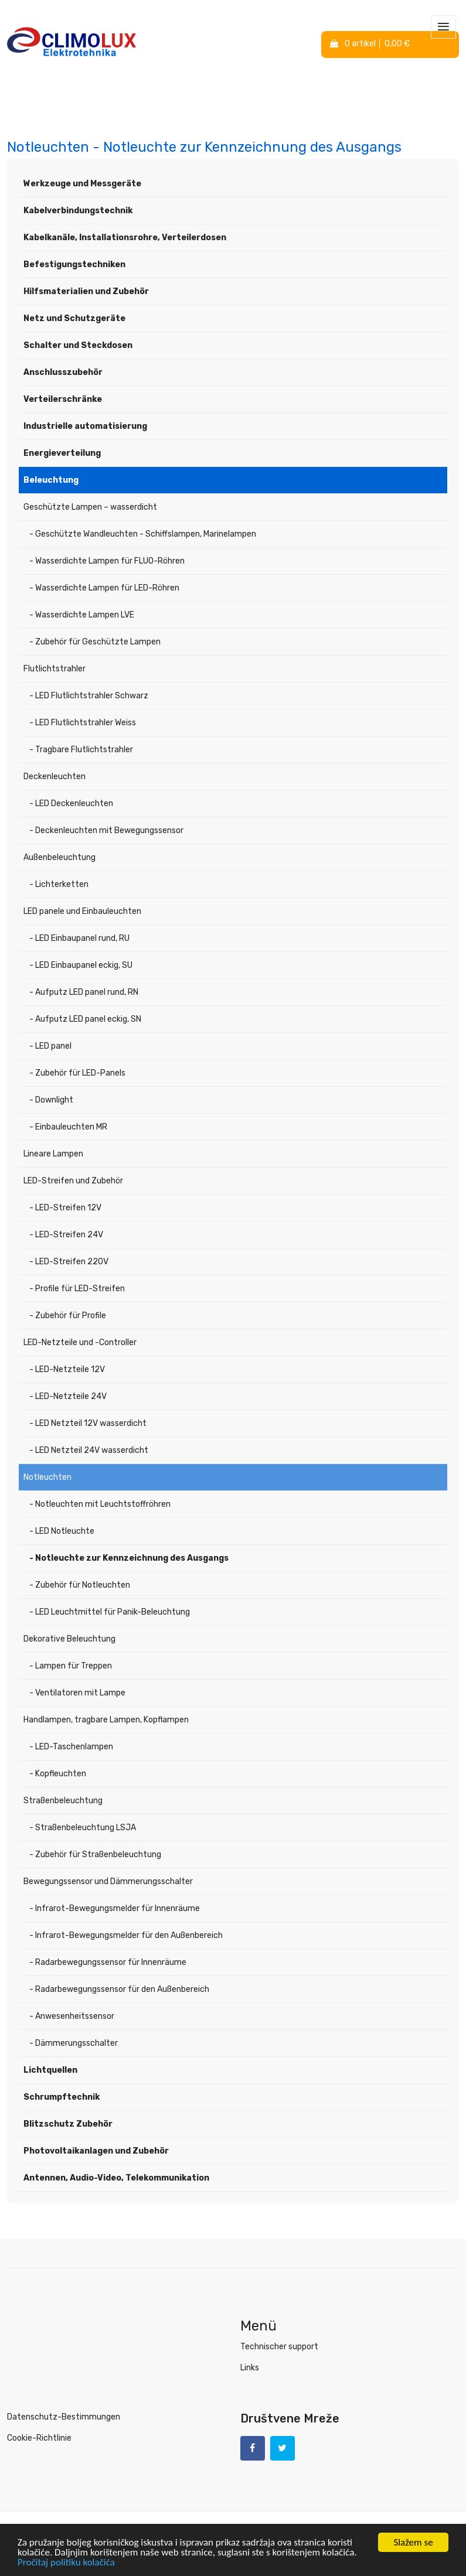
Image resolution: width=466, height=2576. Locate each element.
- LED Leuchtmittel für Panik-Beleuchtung (109, 1612)
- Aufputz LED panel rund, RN (83, 992)
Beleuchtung (51, 480)
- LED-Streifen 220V (68, 1262)
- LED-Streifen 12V (65, 1208)
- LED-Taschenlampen (71, 1747)
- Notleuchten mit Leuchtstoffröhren (100, 1504)
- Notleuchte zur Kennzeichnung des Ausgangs (129, 1558)
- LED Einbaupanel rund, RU (79, 938)
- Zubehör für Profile (67, 1316)
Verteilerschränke (62, 399)
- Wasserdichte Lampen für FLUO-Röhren (107, 561)
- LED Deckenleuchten (71, 803)
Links (249, 2368)
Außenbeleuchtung (59, 857)
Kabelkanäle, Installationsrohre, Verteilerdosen (124, 238)
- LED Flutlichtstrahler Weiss (82, 723)
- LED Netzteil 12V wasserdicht (88, 1423)
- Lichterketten (59, 884)
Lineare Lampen (53, 1154)
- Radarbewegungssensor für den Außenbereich (119, 1989)
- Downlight (51, 1100)
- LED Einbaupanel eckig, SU (80, 965)
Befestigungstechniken (74, 264)
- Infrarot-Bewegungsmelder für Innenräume (114, 1908)
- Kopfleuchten (57, 1774)
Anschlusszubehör (63, 372)
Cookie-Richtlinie (39, 2438)
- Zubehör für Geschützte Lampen (95, 642)
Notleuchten (47, 1477)
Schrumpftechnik (61, 2097)
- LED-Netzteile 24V (68, 1396)
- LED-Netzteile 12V (67, 1369)
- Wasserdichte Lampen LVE (81, 615)
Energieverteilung (62, 453)
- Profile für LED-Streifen (77, 1289)
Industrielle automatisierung (85, 426)
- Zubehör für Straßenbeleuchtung (95, 1855)
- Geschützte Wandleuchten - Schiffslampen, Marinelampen (142, 534)
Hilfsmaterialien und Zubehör (86, 291)
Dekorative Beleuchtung (69, 1639)
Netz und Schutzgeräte (74, 318)
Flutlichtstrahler (54, 669)
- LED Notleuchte (61, 1531)
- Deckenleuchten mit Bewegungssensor (106, 830)
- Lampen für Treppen (70, 1666)
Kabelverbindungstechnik (77, 211)
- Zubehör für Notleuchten (79, 1585)
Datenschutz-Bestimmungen (63, 2417)
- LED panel (50, 1046)
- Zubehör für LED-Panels (77, 1073)
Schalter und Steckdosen (77, 345)
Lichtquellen (50, 2070)
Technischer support (279, 2347)
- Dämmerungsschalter (73, 2043)
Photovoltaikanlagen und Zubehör (96, 2151)
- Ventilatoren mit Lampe (77, 1693)
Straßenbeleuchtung (63, 1801)
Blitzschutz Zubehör (68, 2124)
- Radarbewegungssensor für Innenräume (107, 1962)
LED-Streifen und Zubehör (73, 1181)
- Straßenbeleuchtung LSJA (82, 1828)
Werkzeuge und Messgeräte (82, 184)
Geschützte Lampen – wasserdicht (90, 507)
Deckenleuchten (54, 777)
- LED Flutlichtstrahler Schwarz (88, 696)
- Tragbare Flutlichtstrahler (81, 750)
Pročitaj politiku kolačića (66, 2563)
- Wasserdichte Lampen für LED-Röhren (104, 588)
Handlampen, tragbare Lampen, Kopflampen (106, 1720)
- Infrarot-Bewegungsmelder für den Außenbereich (126, 1935)
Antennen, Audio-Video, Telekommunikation (116, 2178)
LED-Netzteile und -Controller (80, 1342)
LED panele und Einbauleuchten (82, 911)
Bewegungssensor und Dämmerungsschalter (108, 1881)
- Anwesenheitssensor (71, 2016)
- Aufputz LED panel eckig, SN (85, 1019)
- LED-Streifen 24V (66, 1235)
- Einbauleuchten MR (68, 1127)
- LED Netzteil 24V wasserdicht (88, 1450)
